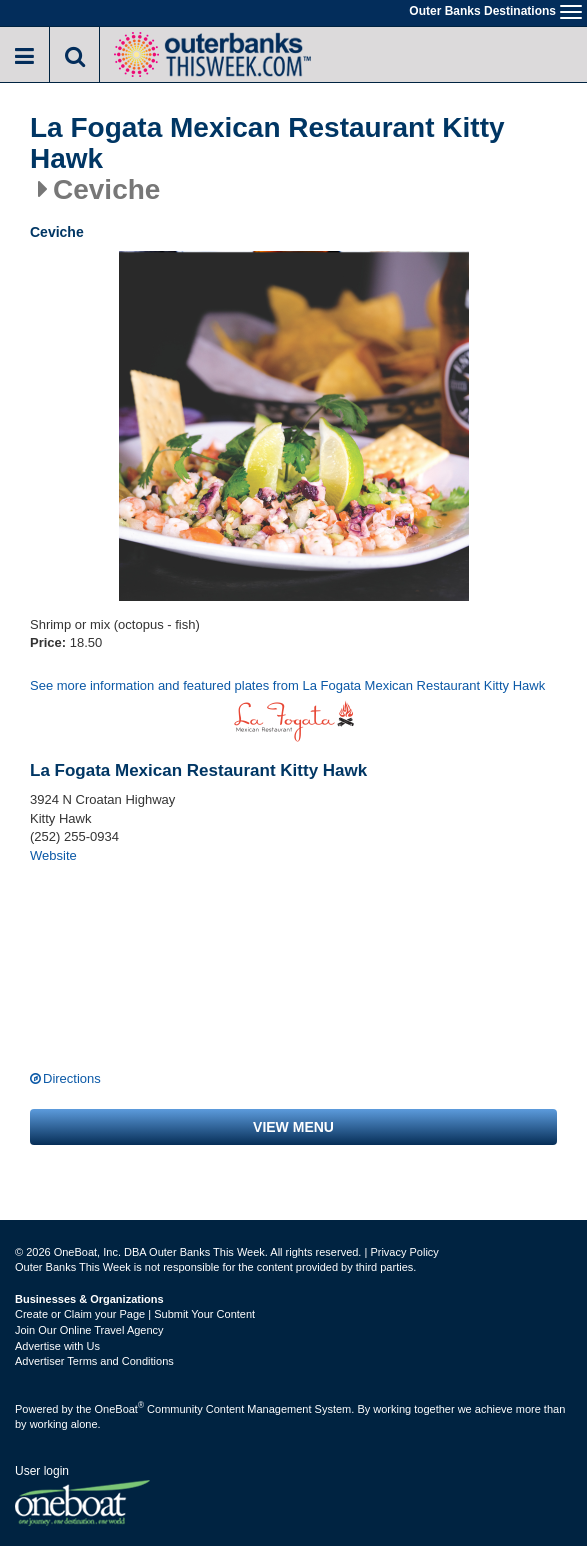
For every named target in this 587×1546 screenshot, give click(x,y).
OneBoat (120, 1409)
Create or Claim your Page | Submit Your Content (135, 1314)
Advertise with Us (57, 1346)
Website (53, 855)
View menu (293, 1127)
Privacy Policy (404, 1252)
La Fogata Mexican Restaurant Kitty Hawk (267, 143)
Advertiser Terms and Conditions (94, 1361)
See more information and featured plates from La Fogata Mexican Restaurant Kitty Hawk (287, 685)
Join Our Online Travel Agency (89, 1330)
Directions (72, 1078)
